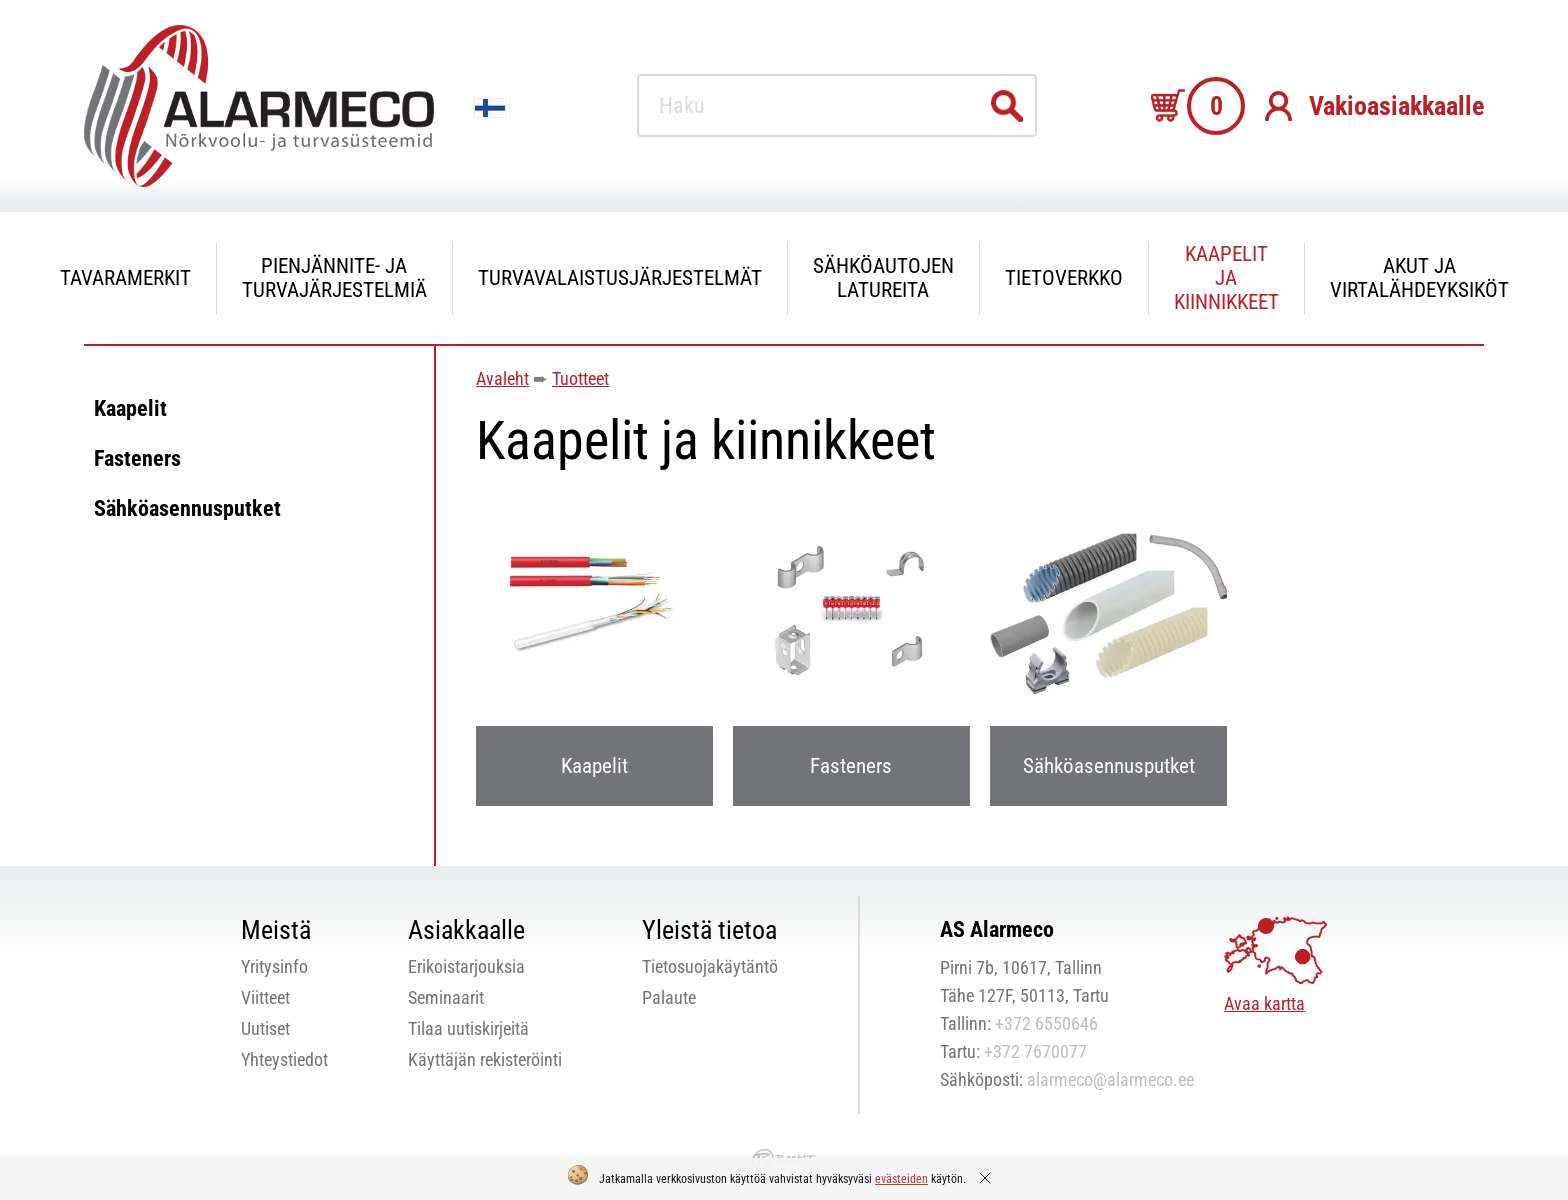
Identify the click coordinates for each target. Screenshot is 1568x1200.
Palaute (669, 997)
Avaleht (502, 378)
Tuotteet (580, 378)
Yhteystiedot (284, 1059)
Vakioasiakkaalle (1396, 106)
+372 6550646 (1046, 1023)
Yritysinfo (274, 966)
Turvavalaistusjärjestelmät (620, 278)
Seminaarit (446, 997)
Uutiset (265, 1028)
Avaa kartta (1264, 1003)
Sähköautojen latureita (883, 278)
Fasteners (137, 458)
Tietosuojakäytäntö (710, 966)
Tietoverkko (1064, 278)
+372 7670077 (1035, 1051)
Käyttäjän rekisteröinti (485, 1059)
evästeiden (901, 1179)
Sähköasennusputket (187, 508)
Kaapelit (130, 408)
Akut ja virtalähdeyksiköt (1419, 278)
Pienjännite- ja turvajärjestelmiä (334, 278)
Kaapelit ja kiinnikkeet (1226, 278)
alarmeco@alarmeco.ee (1110, 1079)
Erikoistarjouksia (466, 966)
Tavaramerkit (125, 278)
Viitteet (265, 997)
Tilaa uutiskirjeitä (468, 1028)
